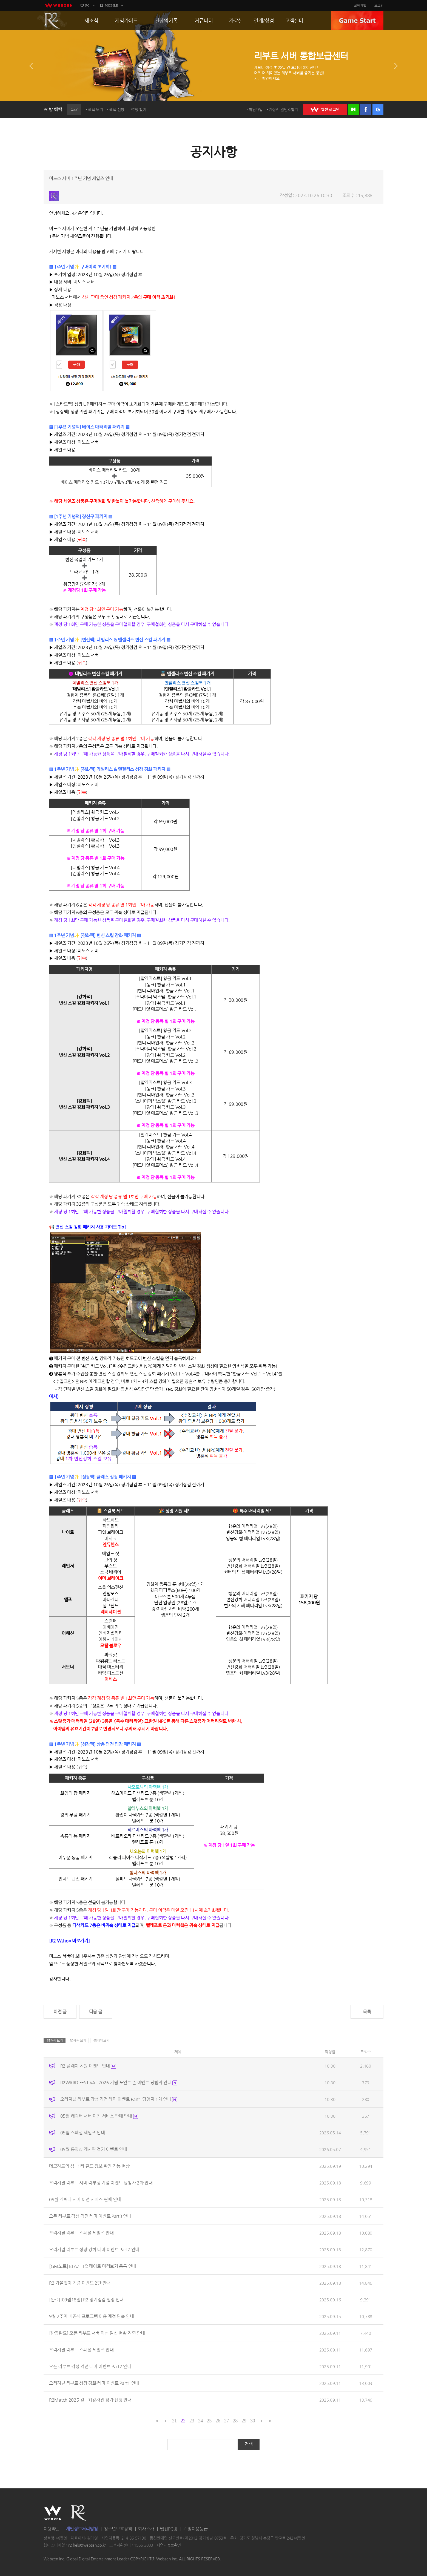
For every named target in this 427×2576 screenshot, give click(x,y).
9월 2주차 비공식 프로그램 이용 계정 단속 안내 (91, 2316)
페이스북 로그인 (365, 109)
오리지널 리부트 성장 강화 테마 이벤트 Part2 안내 (94, 2249)
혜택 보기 (95, 109)
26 (217, 2421)
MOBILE (111, 5)
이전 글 (60, 2011)
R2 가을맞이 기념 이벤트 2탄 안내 (79, 2283)
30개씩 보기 (78, 2040)
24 (200, 2421)
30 (252, 2421)
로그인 (378, 5)
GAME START (357, 20)
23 (191, 2421)
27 (226, 2421)
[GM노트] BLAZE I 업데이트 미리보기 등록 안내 (92, 2266)
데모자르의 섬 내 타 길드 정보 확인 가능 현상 (89, 2166)
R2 (52, 20)
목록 (367, 2011)
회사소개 (146, 2528)
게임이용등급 (195, 2528)
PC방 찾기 (138, 109)
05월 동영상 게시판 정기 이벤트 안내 (93, 2149)
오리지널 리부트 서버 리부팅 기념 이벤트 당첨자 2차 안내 (100, 2182)
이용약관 (52, 2528)
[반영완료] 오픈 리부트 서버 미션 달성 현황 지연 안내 (97, 2333)
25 (209, 2421)
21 (174, 2421)
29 (243, 2421)
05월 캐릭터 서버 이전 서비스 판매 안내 (99, 2116)
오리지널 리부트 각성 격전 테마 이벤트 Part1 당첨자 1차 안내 (118, 2099)
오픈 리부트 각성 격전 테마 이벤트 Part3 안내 (90, 2216)
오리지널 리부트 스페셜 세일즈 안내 (81, 2232)
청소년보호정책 (118, 2528)
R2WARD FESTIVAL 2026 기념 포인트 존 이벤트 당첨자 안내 (119, 2082)
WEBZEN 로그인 (325, 109)
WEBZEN (53, 2513)
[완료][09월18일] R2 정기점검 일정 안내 (86, 2299)
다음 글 (95, 2011)
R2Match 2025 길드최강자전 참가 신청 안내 (90, 2399)
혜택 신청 (116, 109)
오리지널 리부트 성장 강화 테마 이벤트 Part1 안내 (94, 2383)
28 (235, 2421)
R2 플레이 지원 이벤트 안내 (88, 2065)
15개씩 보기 (55, 2040)
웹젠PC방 (169, 2528)
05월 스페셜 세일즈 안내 (82, 2132)
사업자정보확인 (168, 2545)
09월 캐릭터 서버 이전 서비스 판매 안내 (85, 2199)
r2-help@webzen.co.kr (87, 2545)
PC (87, 5)
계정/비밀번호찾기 (283, 109)
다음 (396, 65)
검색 (249, 2444)
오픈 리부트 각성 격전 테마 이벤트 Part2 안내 (90, 2366)
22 (183, 2421)
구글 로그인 (377, 109)
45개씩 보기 (101, 2040)
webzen (58, 5)
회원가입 (360, 5)
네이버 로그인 (353, 109)
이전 (31, 65)
